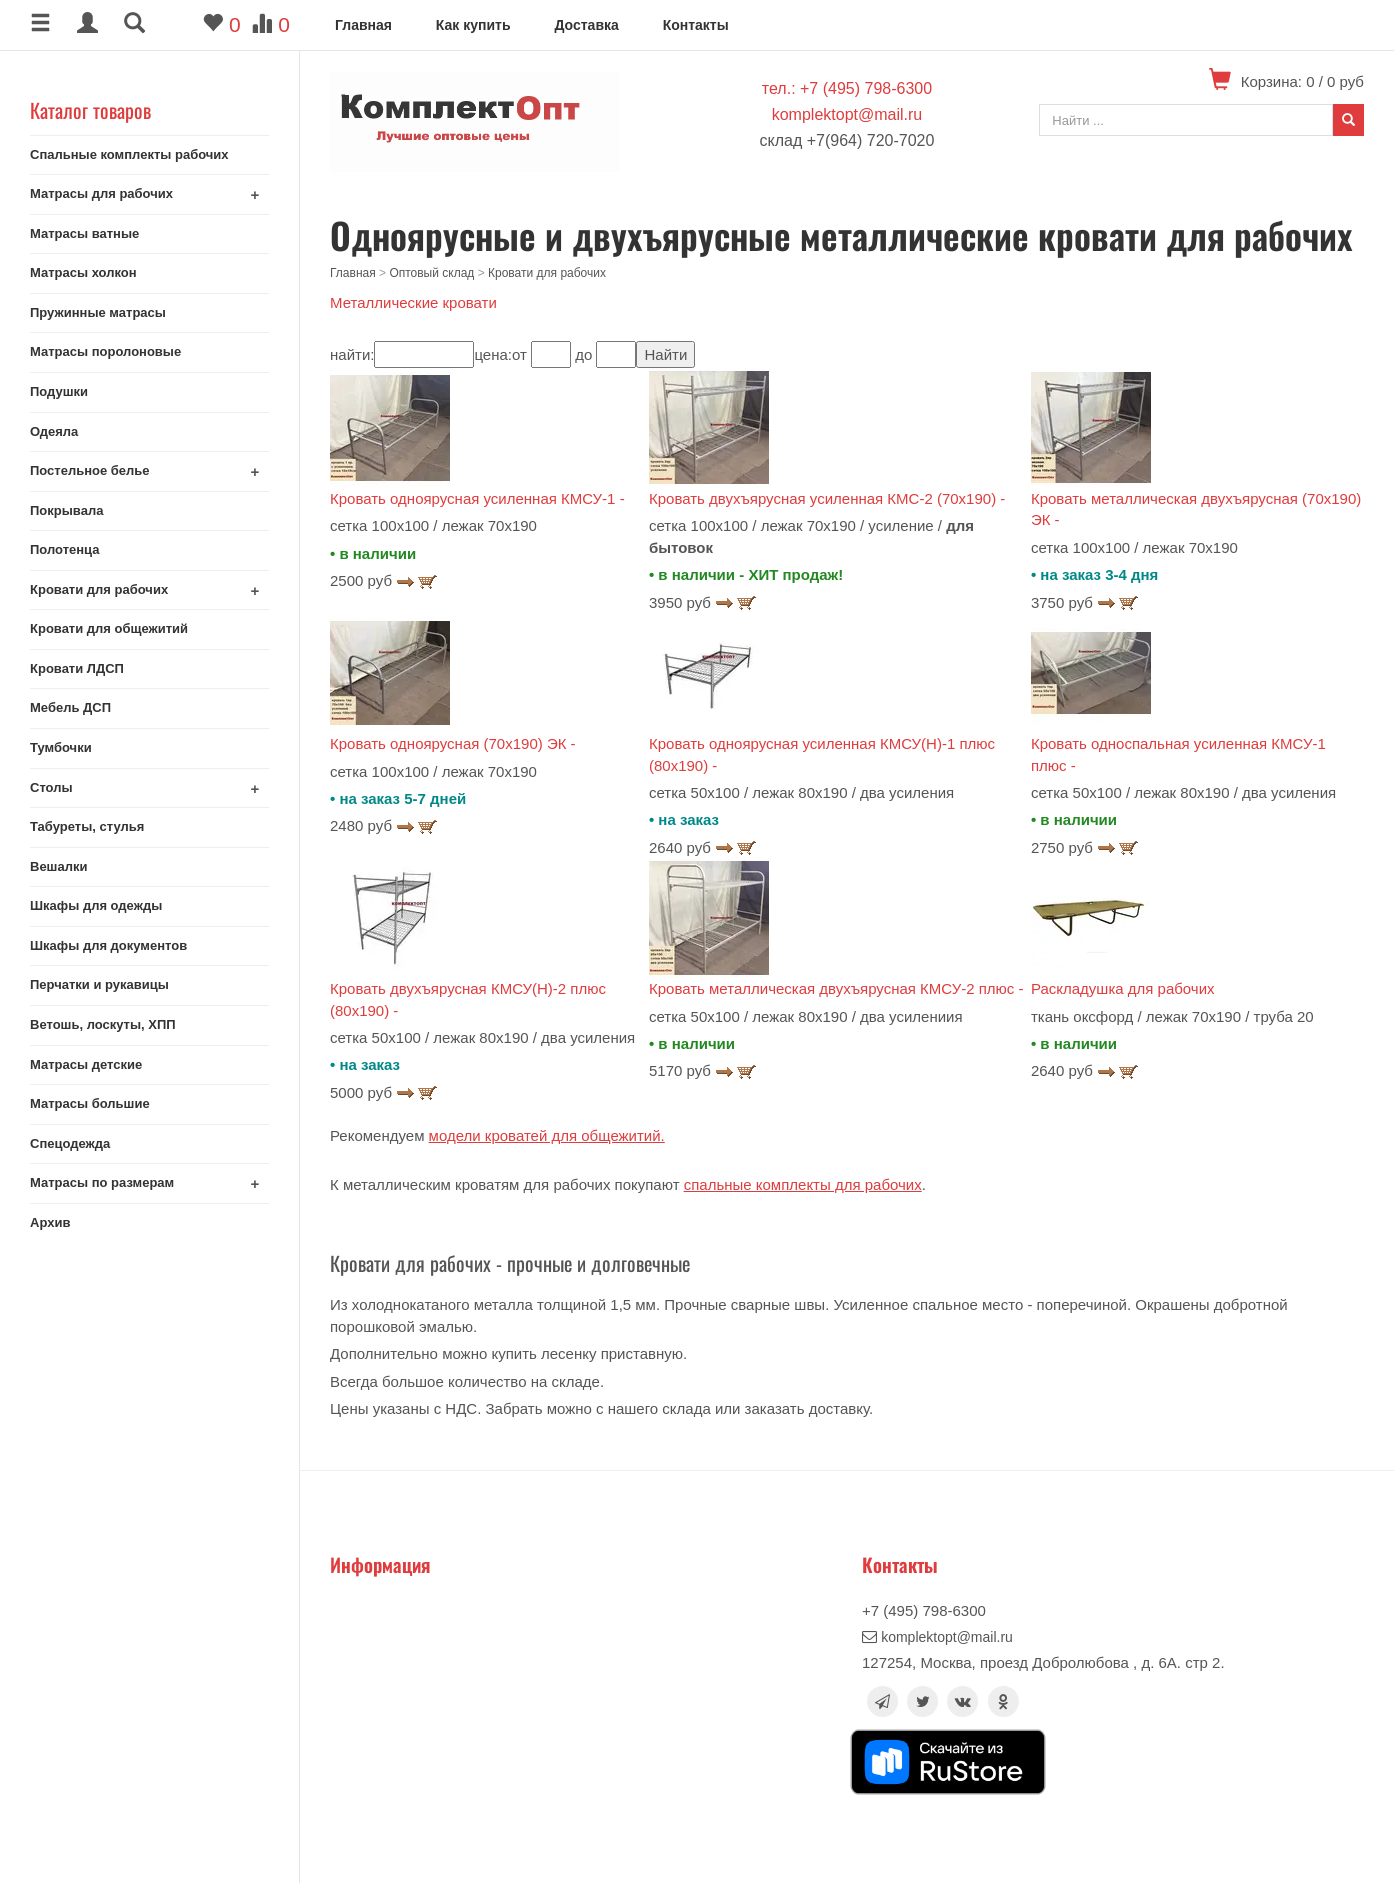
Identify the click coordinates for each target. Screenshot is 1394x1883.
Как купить (473, 25)
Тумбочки (61, 747)
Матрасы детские (86, 1064)
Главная (363, 25)
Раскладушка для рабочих (1123, 988)
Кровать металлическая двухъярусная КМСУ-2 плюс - (836, 988)
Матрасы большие (90, 1103)
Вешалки (58, 866)
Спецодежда (70, 1143)
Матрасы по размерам (102, 1182)
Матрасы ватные (84, 233)
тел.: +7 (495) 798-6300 (847, 88)
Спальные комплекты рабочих (129, 154)
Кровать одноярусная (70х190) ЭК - (453, 743)
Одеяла (54, 431)
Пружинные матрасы (98, 312)
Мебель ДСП (70, 707)
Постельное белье (90, 470)
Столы (51, 787)
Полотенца (65, 549)
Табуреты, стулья (87, 826)
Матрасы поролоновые (105, 351)
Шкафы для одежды (96, 905)
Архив (50, 1222)
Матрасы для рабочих (101, 193)
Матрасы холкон (83, 272)
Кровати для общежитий (109, 628)
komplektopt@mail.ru (847, 114)
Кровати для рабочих (99, 589)
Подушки (59, 391)
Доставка (586, 25)
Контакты (696, 25)
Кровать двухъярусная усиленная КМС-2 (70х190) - (827, 498)
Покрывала (66, 510)
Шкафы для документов (108, 945)
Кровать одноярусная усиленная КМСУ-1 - (477, 498)
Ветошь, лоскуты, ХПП (103, 1024)
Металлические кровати (413, 302)
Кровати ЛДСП (77, 668)
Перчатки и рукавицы (99, 984)
